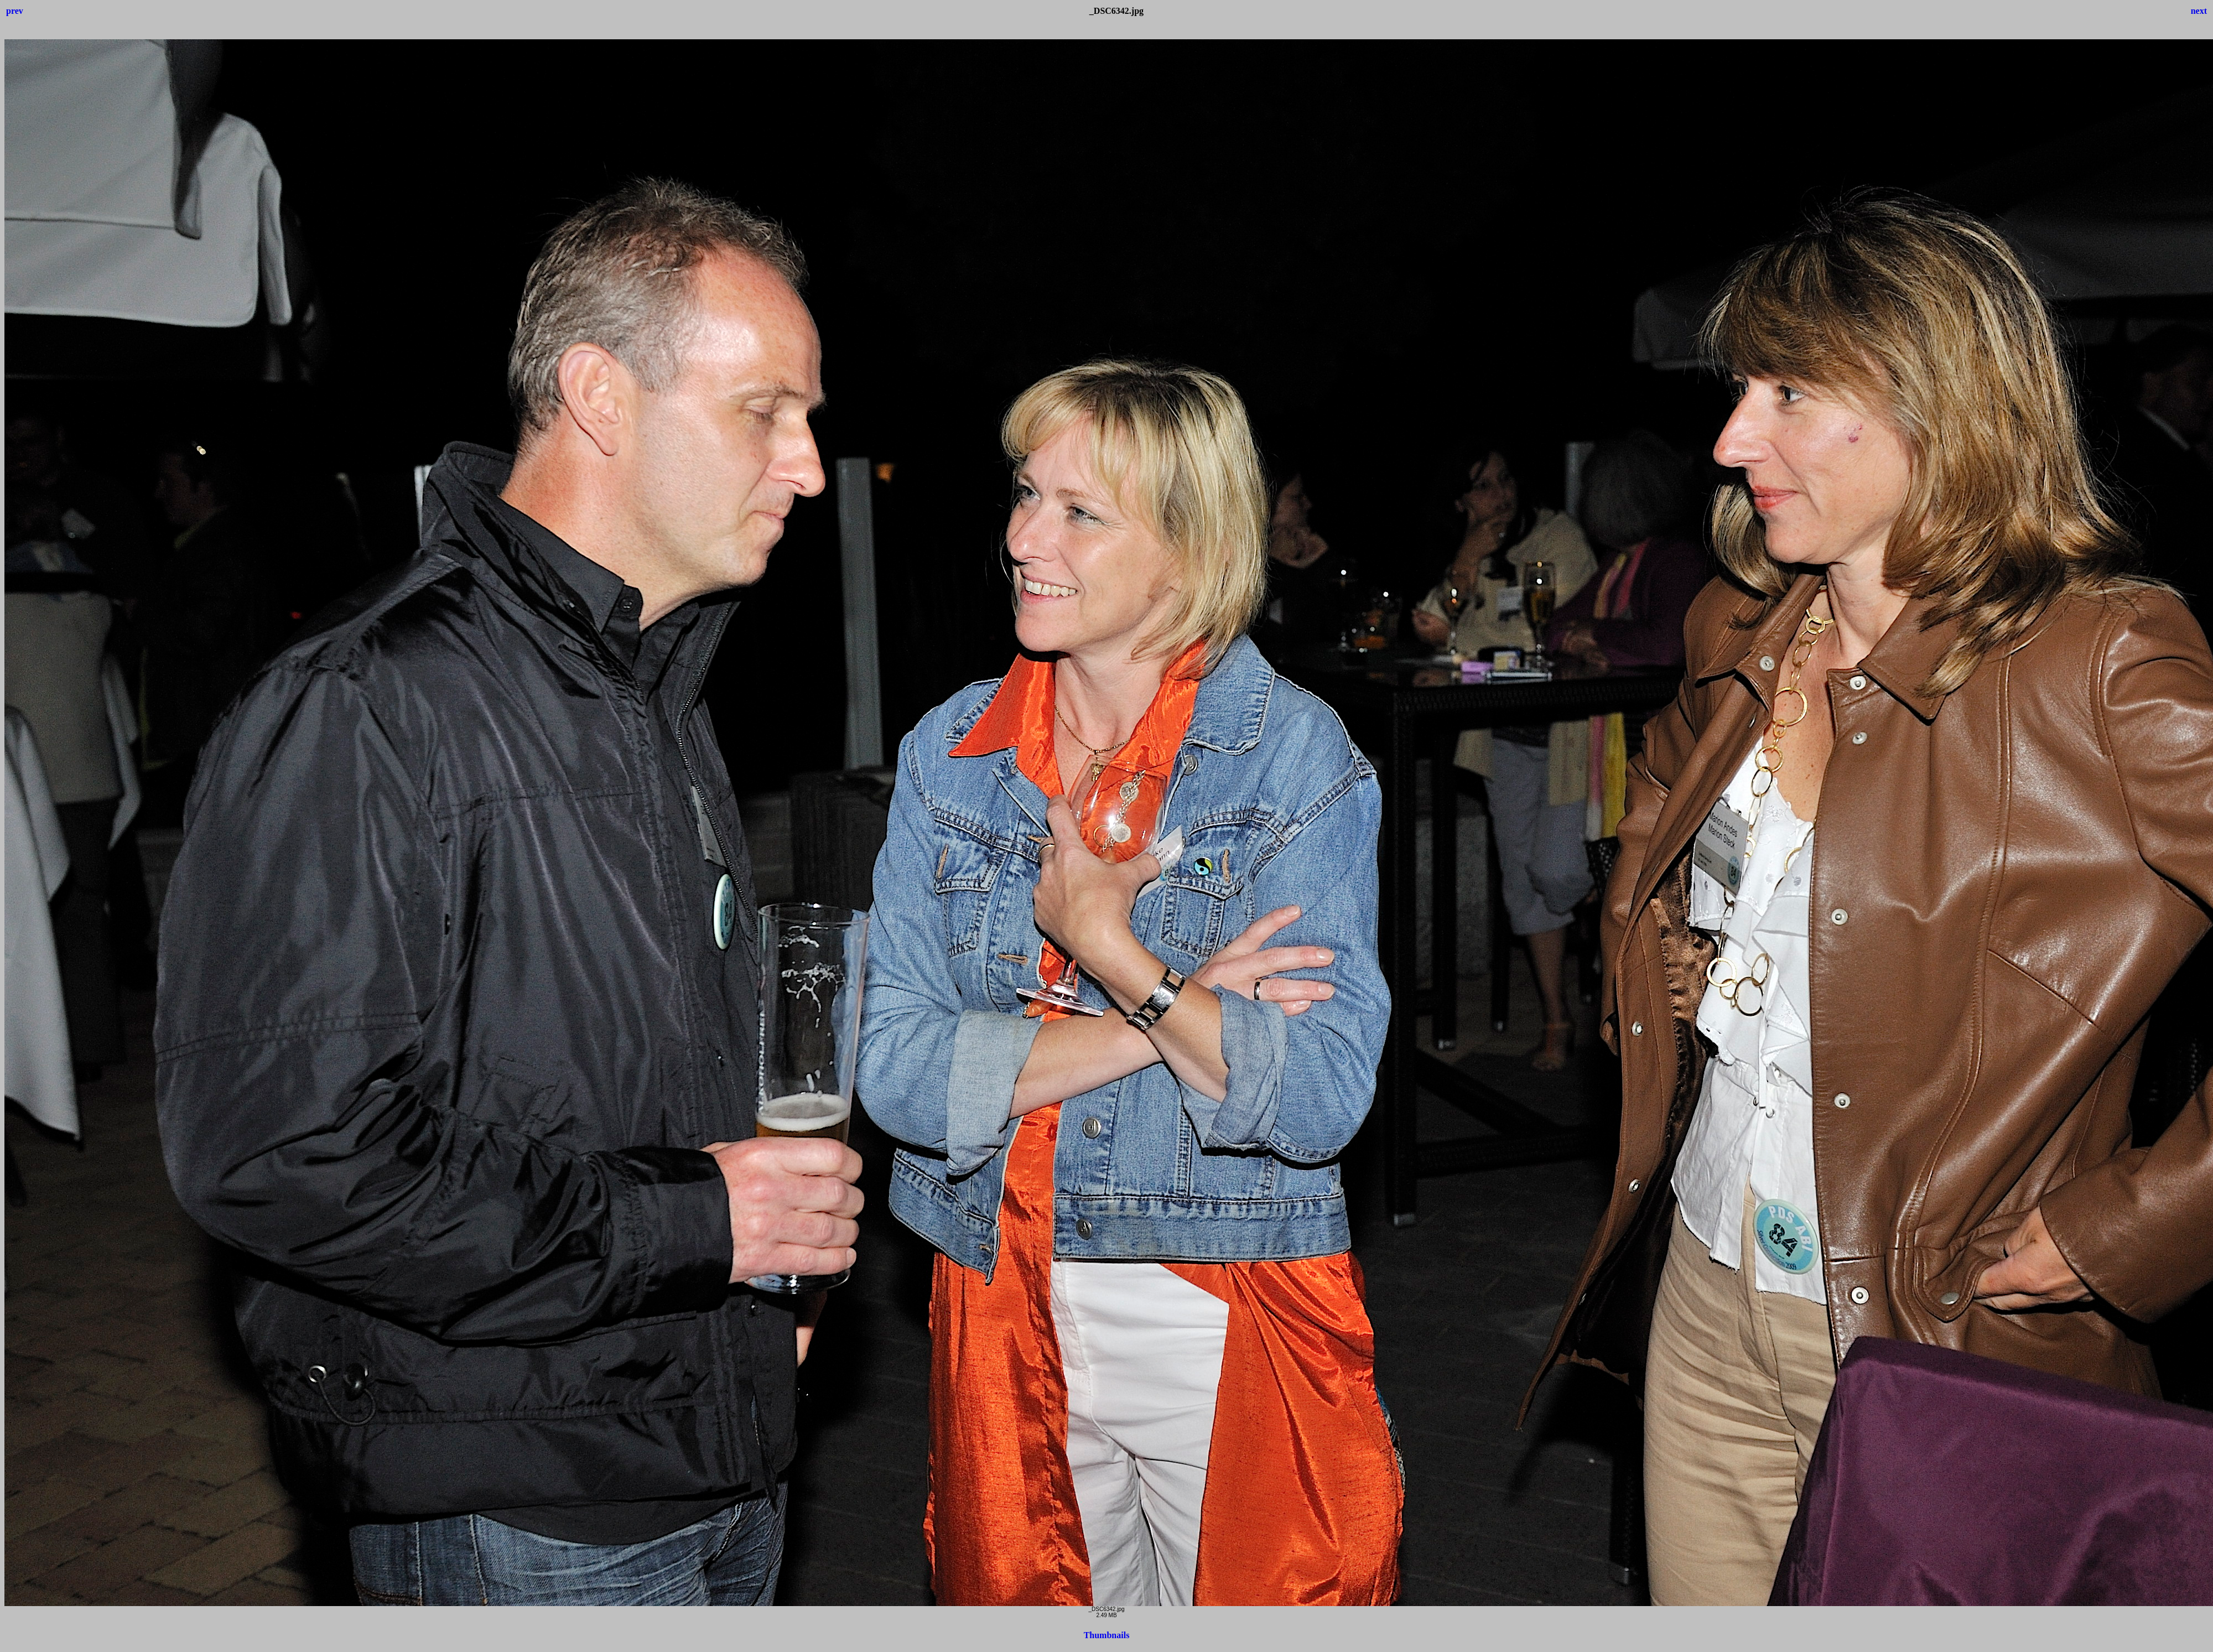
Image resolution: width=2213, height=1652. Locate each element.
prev (14, 10)
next (2199, 10)
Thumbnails (1107, 1635)
